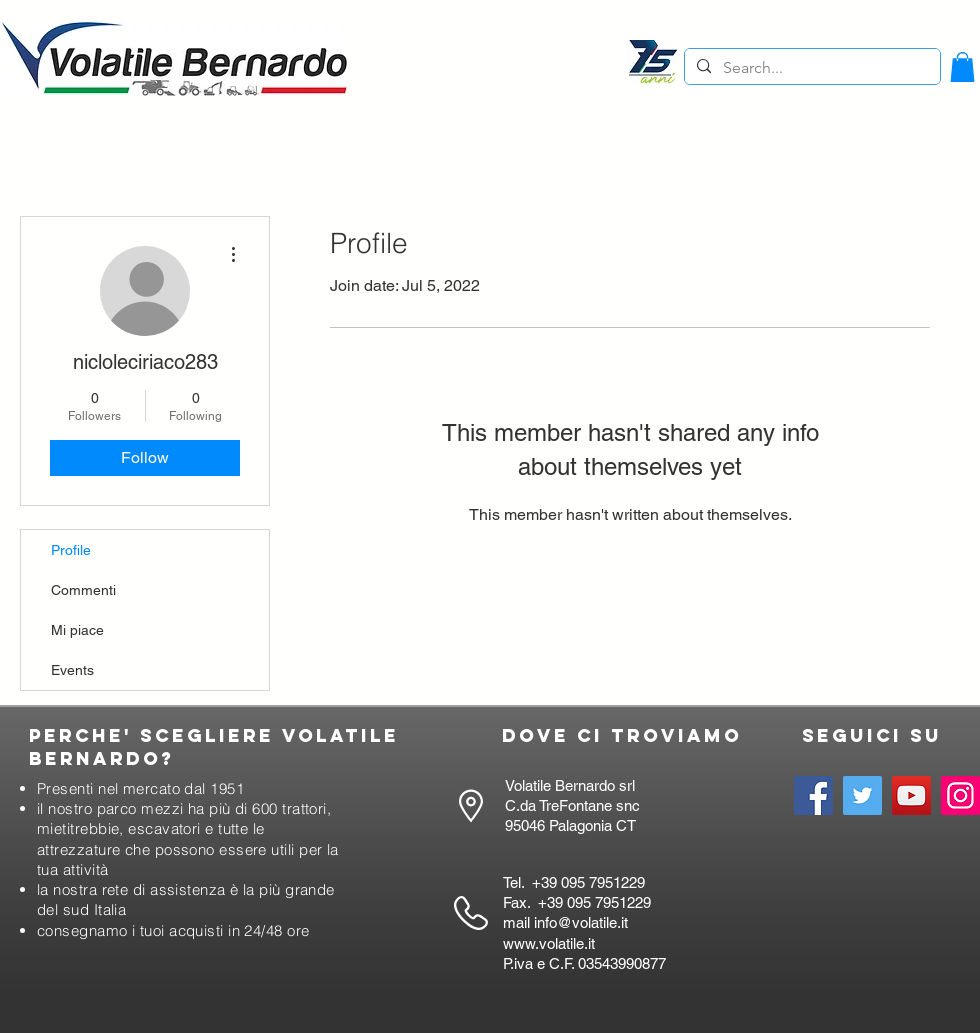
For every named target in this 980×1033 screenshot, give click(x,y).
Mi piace (77, 630)
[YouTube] (911, 795)
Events (72, 670)
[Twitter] (862, 795)
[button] (962, 67)
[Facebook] (813, 795)
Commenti (83, 590)
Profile (71, 550)
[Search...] (810, 68)
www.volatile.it (549, 943)
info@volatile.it (581, 922)
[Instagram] (960, 795)
